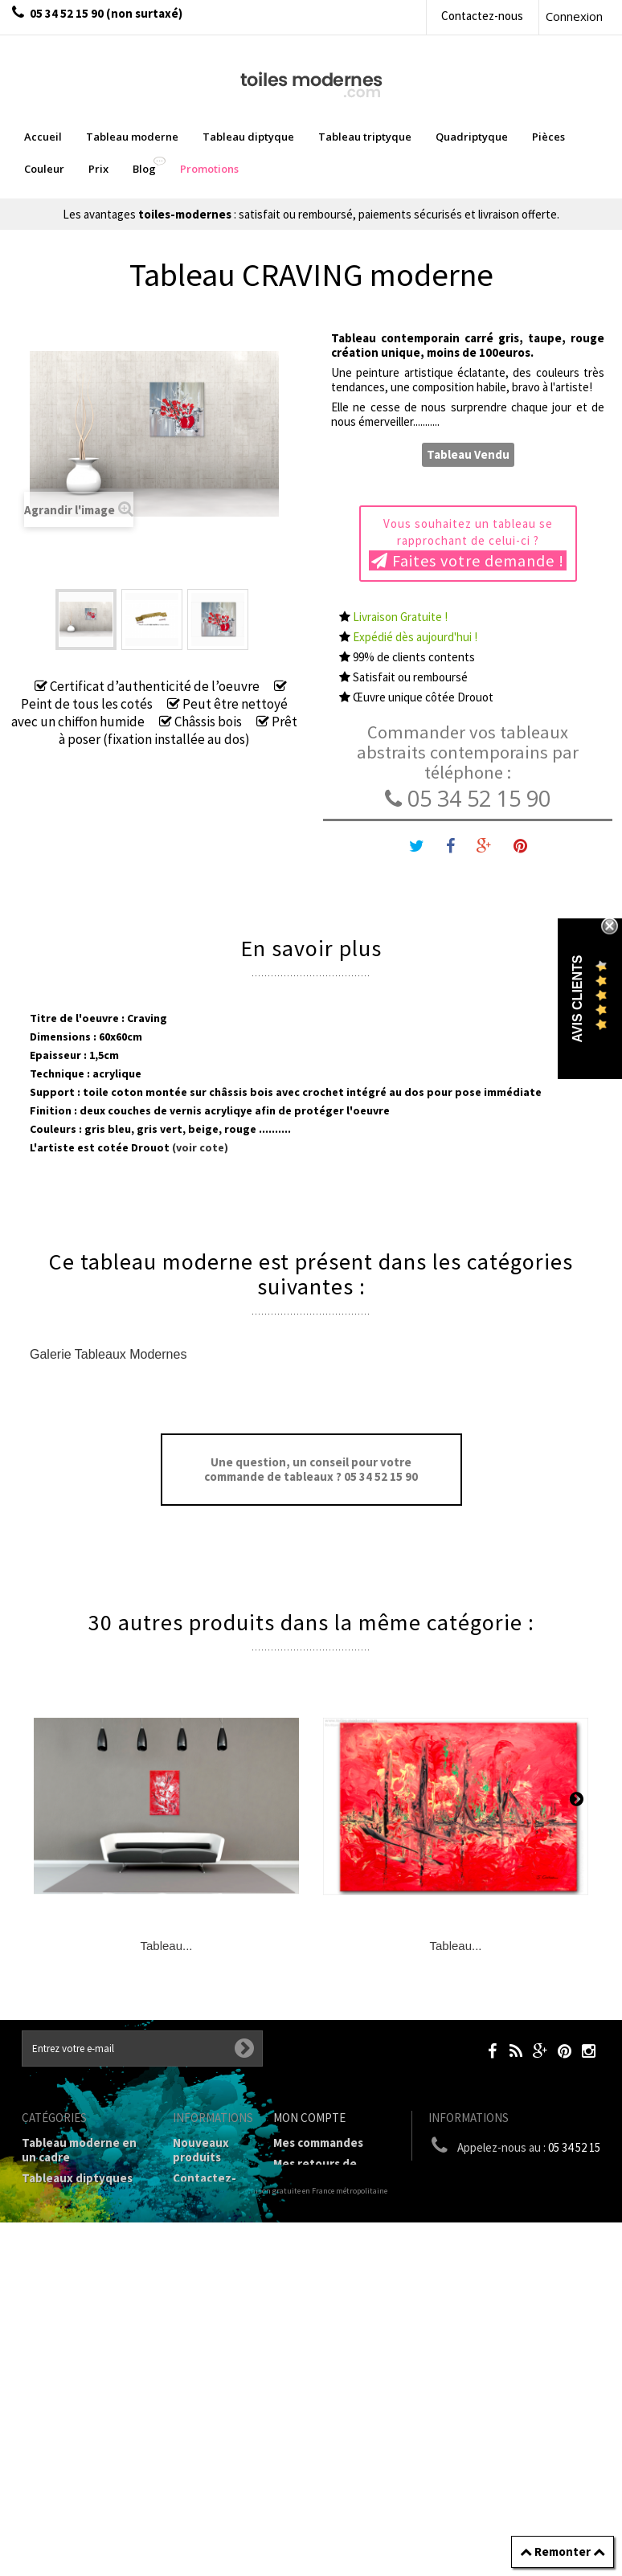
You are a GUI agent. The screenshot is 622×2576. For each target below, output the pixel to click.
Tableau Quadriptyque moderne (85, 2256)
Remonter (562, 2551)
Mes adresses (310, 2219)
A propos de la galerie (206, 2355)
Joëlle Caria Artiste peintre (205, 2448)
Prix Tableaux (59, 2319)
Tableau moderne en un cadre (79, 2150)
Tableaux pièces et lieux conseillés (74, 2404)
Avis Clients (577, 999)
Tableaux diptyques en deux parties (77, 2185)
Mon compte (309, 2117)
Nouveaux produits (201, 2150)
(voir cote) (199, 1147)
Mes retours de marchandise (315, 2171)
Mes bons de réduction (336, 2276)
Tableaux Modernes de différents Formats (85, 2291)
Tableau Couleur (67, 2340)
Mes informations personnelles (321, 2248)
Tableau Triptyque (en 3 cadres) (84, 2220)
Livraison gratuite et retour (204, 2228)
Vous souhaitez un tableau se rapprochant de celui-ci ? (468, 543)
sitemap (195, 2518)
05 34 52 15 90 (467, 798)
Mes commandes (318, 2142)
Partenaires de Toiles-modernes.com (214, 2398)
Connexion (574, 16)
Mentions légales (199, 2270)
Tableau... (166, 1945)
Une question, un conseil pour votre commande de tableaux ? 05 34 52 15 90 (311, 1469)
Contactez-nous (482, 15)
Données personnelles (209, 2490)
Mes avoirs (302, 2198)
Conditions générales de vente (209, 2313)
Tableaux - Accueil (72, 2431)
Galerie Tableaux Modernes (108, 1354)
